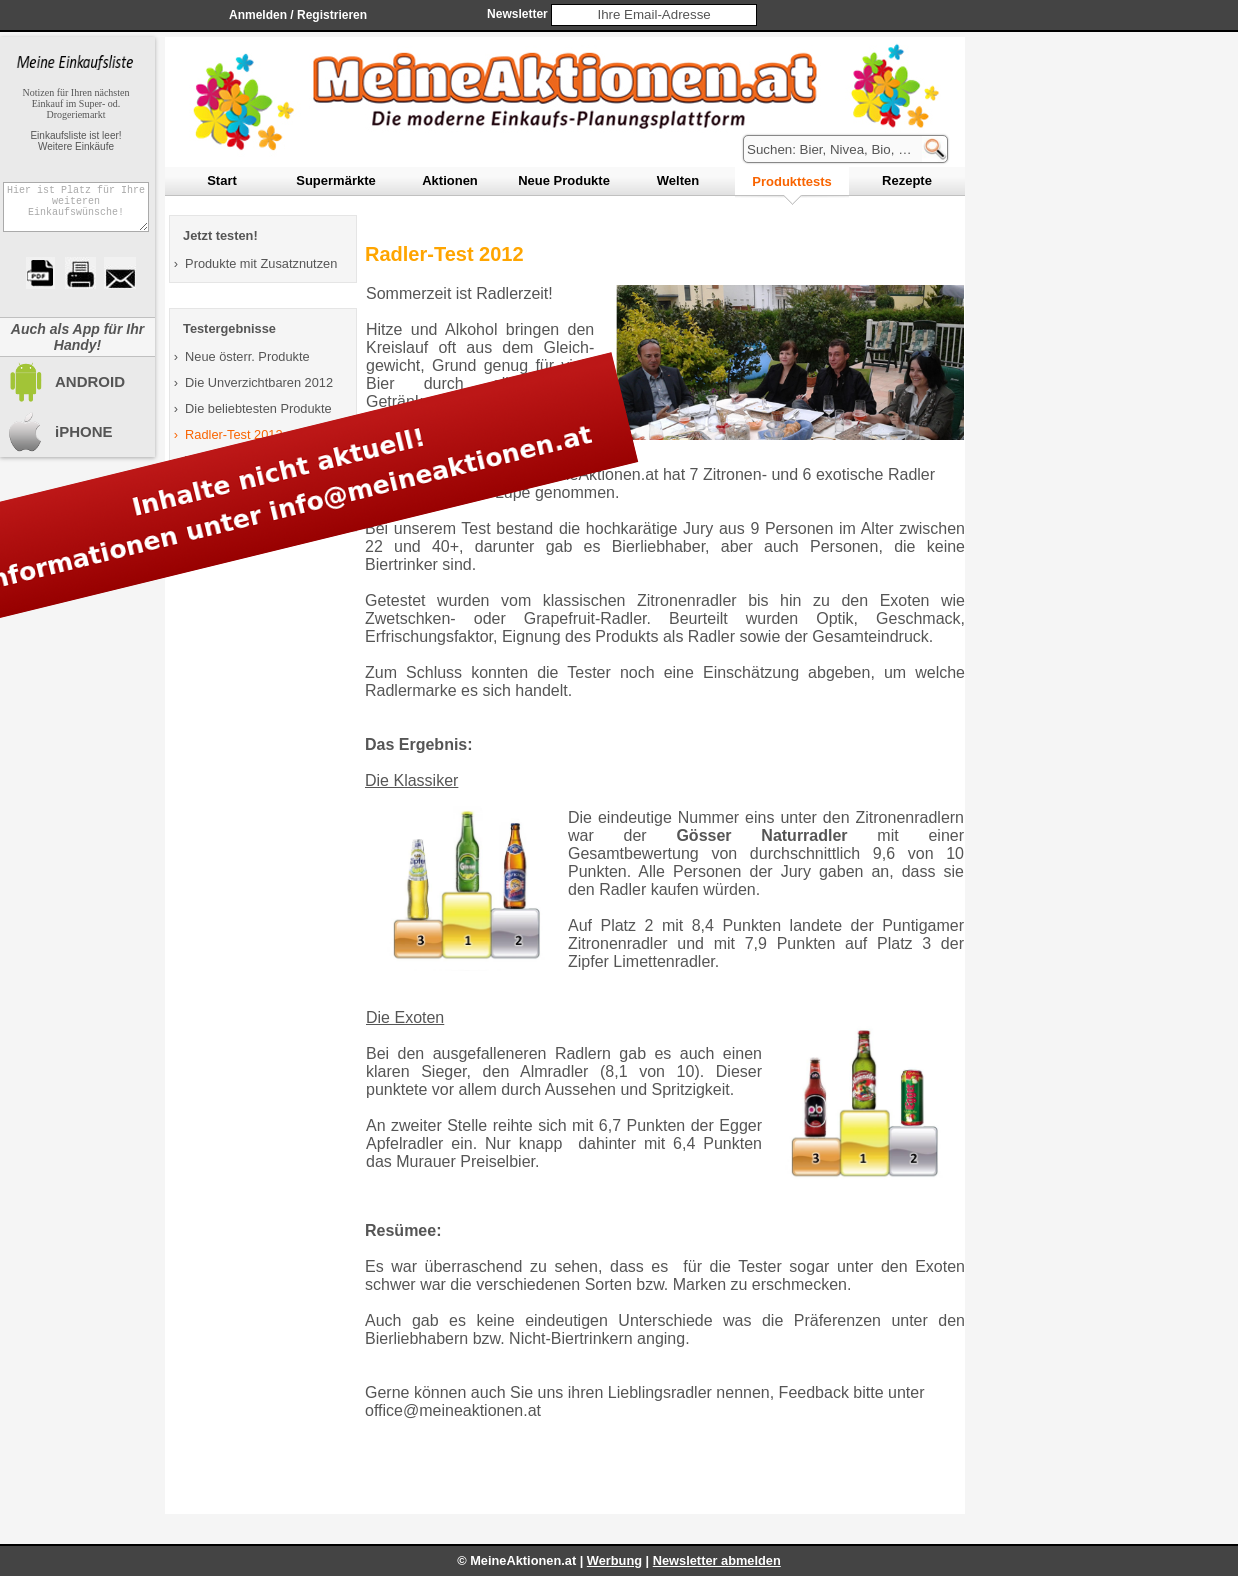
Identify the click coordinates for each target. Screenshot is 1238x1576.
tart (222, 180)
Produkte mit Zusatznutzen (261, 263)
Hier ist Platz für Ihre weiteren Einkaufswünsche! (76, 213)
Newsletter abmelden (717, 1560)
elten (678, 180)
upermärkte (335, 180)
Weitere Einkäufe (76, 146)
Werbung (614, 1560)
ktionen (450, 180)
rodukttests (791, 181)
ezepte (907, 180)
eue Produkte (564, 180)
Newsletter (517, 14)
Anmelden (258, 15)
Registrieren (332, 15)
